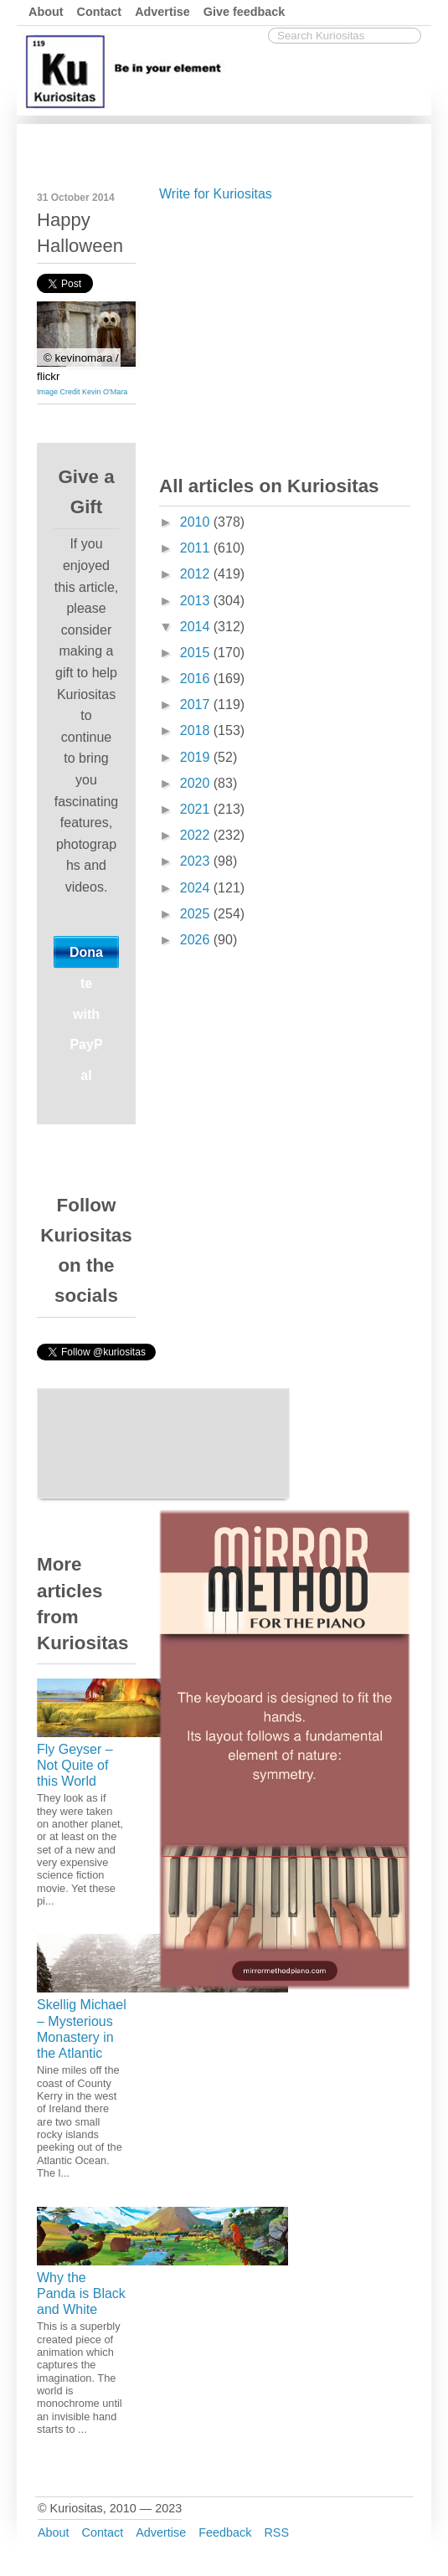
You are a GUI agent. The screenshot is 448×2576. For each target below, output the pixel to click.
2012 (197, 574)
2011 (197, 548)
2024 (197, 888)
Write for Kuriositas (215, 194)
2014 (197, 627)
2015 (197, 652)
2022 (197, 835)
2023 (197, 861)
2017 (197, 704)
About (46, 11)
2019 (197, 757)
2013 (197, 601)
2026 (197, 940)
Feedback (224, 2532)
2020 (197, 783)
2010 (197, 522)
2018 (197, 730)
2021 (197, 809)
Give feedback (244, 11)
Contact (99, 11)
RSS (276, 2532)
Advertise (162, 11)
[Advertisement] (284, 335)
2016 (197, 678)
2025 (197, 914)
